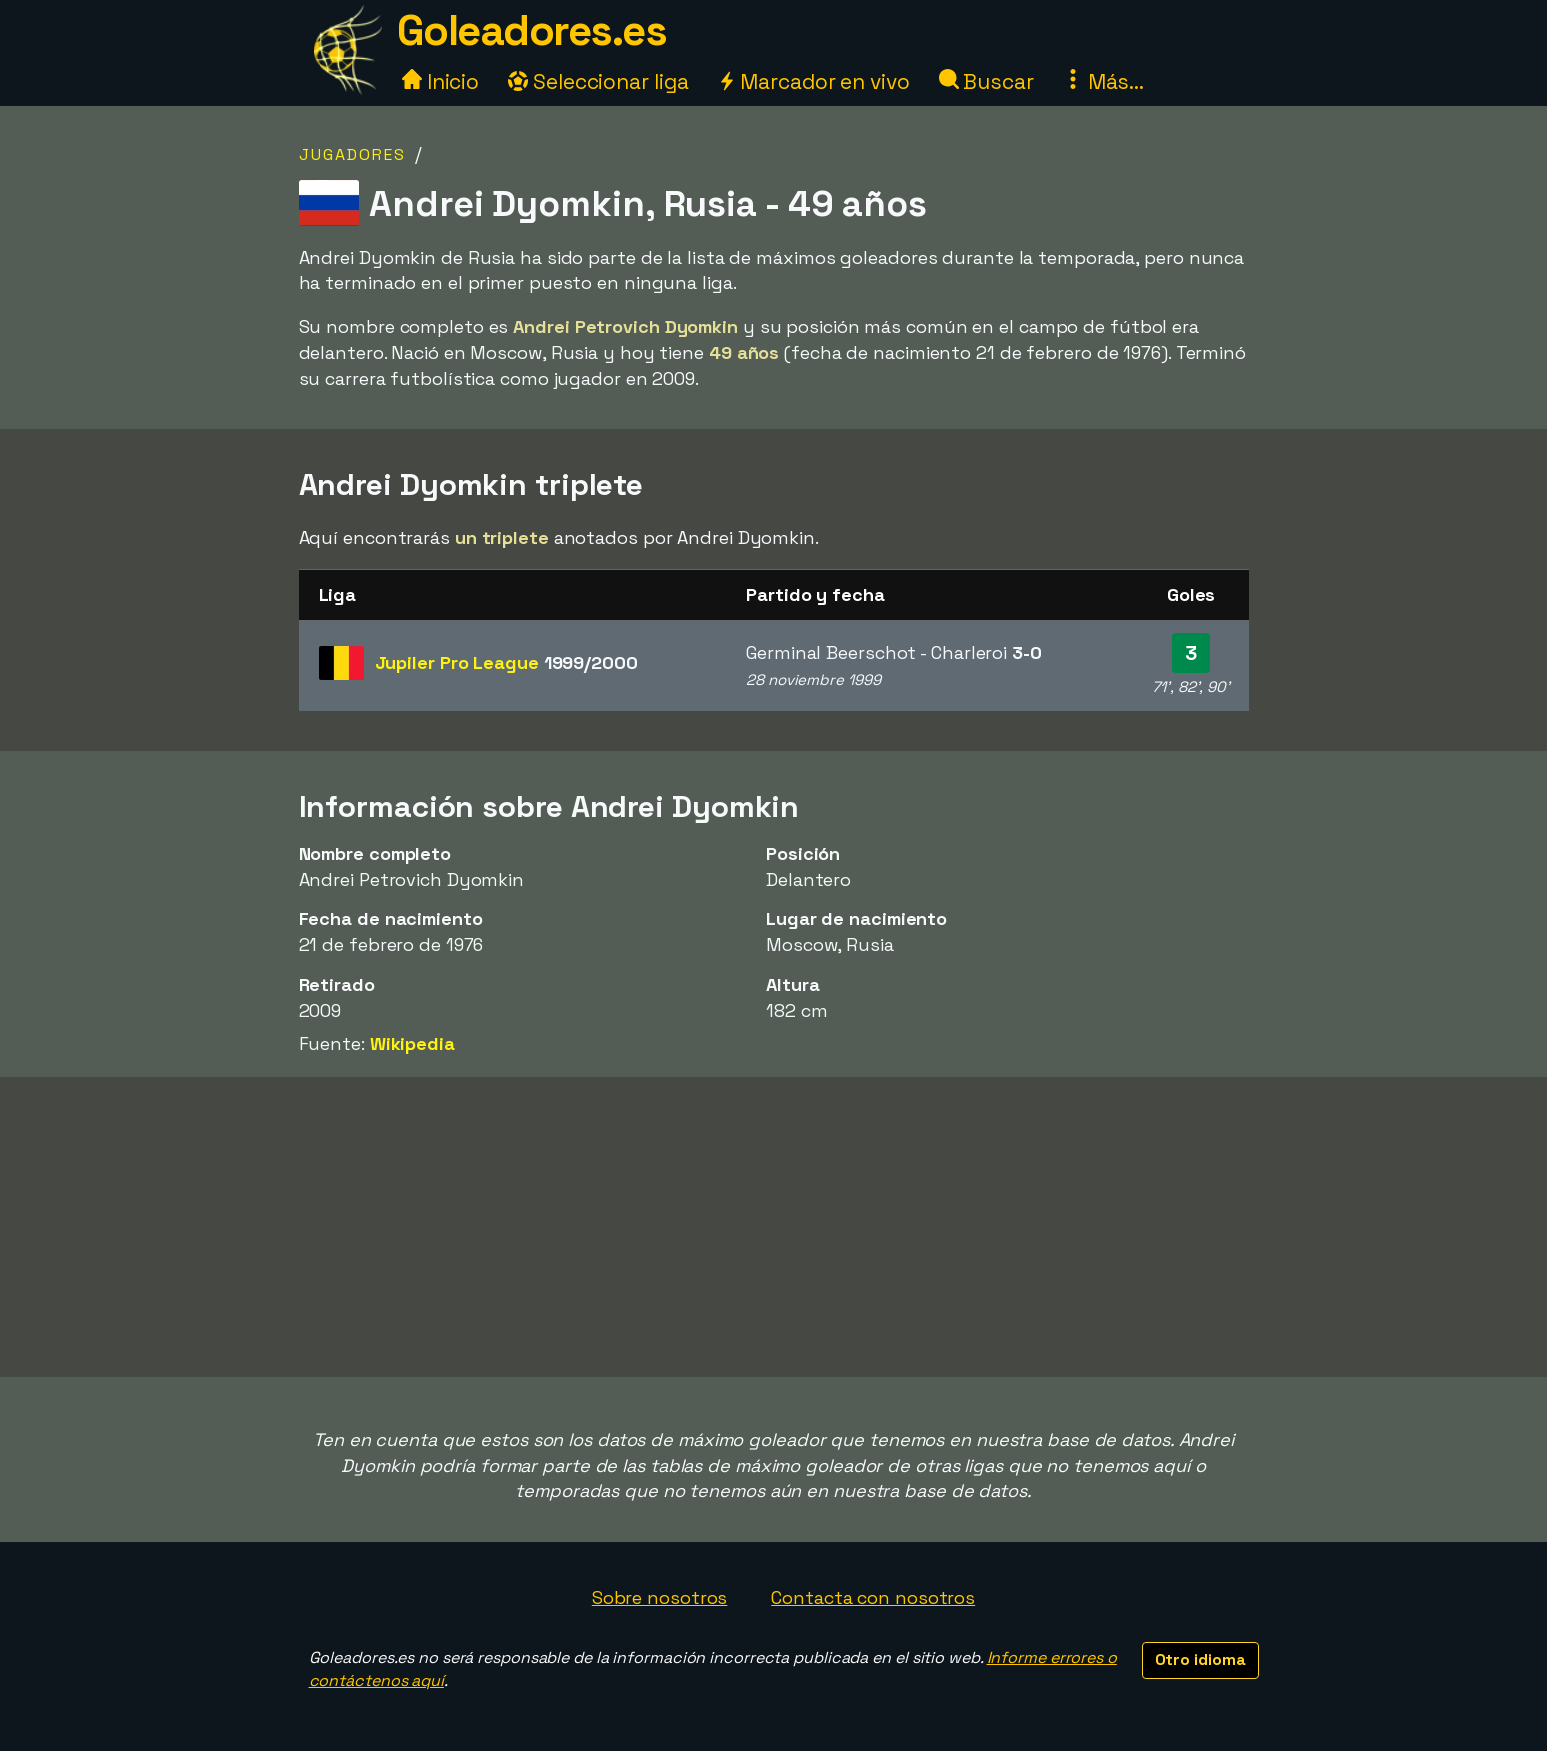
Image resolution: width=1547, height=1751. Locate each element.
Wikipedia (412, 1043)
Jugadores (352, 154)
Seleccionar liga (598, 81)
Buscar (986, 81)
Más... (1103, 81)
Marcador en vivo (813, 81)
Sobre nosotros (660, 1597)
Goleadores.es (532, 30)
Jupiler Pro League (506, 662)
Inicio (440, 81)
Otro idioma (1200, 1659)
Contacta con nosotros (873, 1597)
